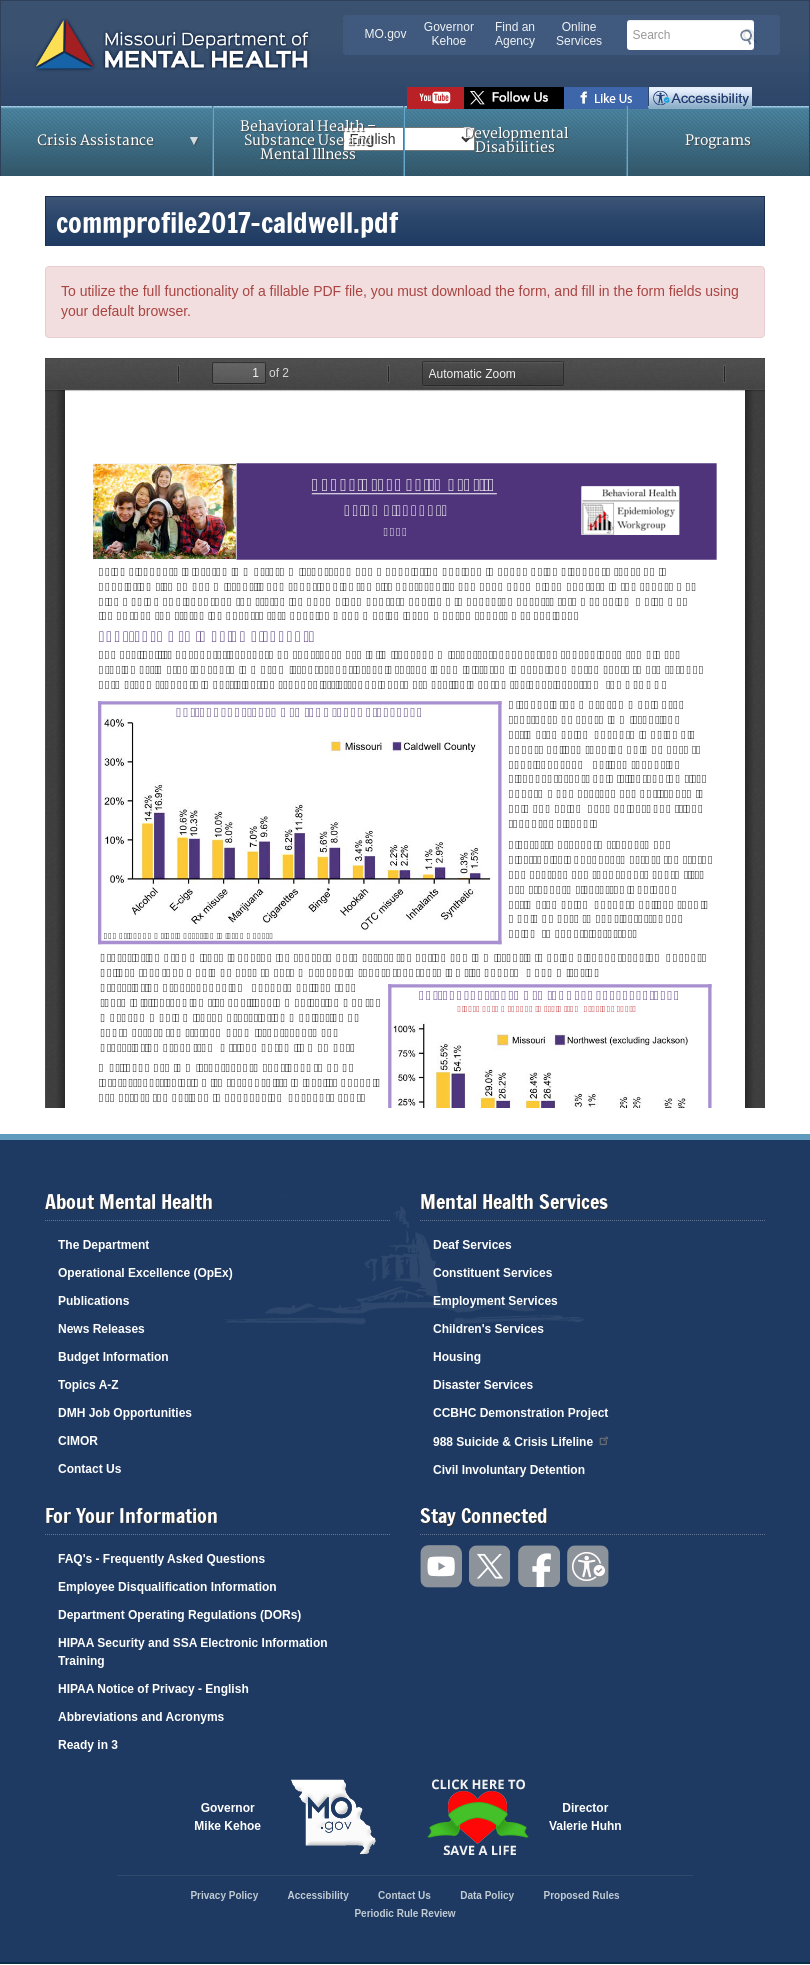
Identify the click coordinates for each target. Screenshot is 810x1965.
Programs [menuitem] (718, 140)
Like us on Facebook (606, 98)
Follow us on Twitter (514, 98)
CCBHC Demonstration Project (520, 1413)
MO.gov (386, 34)
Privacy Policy (224, 1895)
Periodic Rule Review (404, 1913)
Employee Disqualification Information (167, 1587)
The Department (103, 1245)
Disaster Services (483, 1385)
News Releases (101, 1329)
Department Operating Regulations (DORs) (179, 1615)
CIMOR (78, 1441)
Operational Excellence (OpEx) (145, 1273)
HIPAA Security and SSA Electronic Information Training (193, 1652)
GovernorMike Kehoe (227, 1817)
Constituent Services (492, 1273)
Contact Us (89, 1469)
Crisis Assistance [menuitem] (101, 147)
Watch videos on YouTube (435, 98)
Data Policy (487, 1895)
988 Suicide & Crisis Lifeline (522, 1440)
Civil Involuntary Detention (509, 1470)
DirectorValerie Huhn (585, 1817)
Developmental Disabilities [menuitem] (515, 140)
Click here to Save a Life (477, 1817)
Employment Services (495, 1301)
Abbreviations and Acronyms (141, 1717)
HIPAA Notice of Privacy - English (153, 1689)
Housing (457, 1357)
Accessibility (700, 98)
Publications (93, 1301)
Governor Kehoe (449, 34)
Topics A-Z (88, 1385)
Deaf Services (472, 1245)
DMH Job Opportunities (125, 1413)
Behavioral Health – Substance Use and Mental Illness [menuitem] (308, 140)
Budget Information (113, 1357)
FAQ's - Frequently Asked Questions (161, 1559)
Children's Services (488, 1329)
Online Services (579, 34)
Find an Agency (515, 34)
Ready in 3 (88, 1745)
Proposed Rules (581, 1895)
